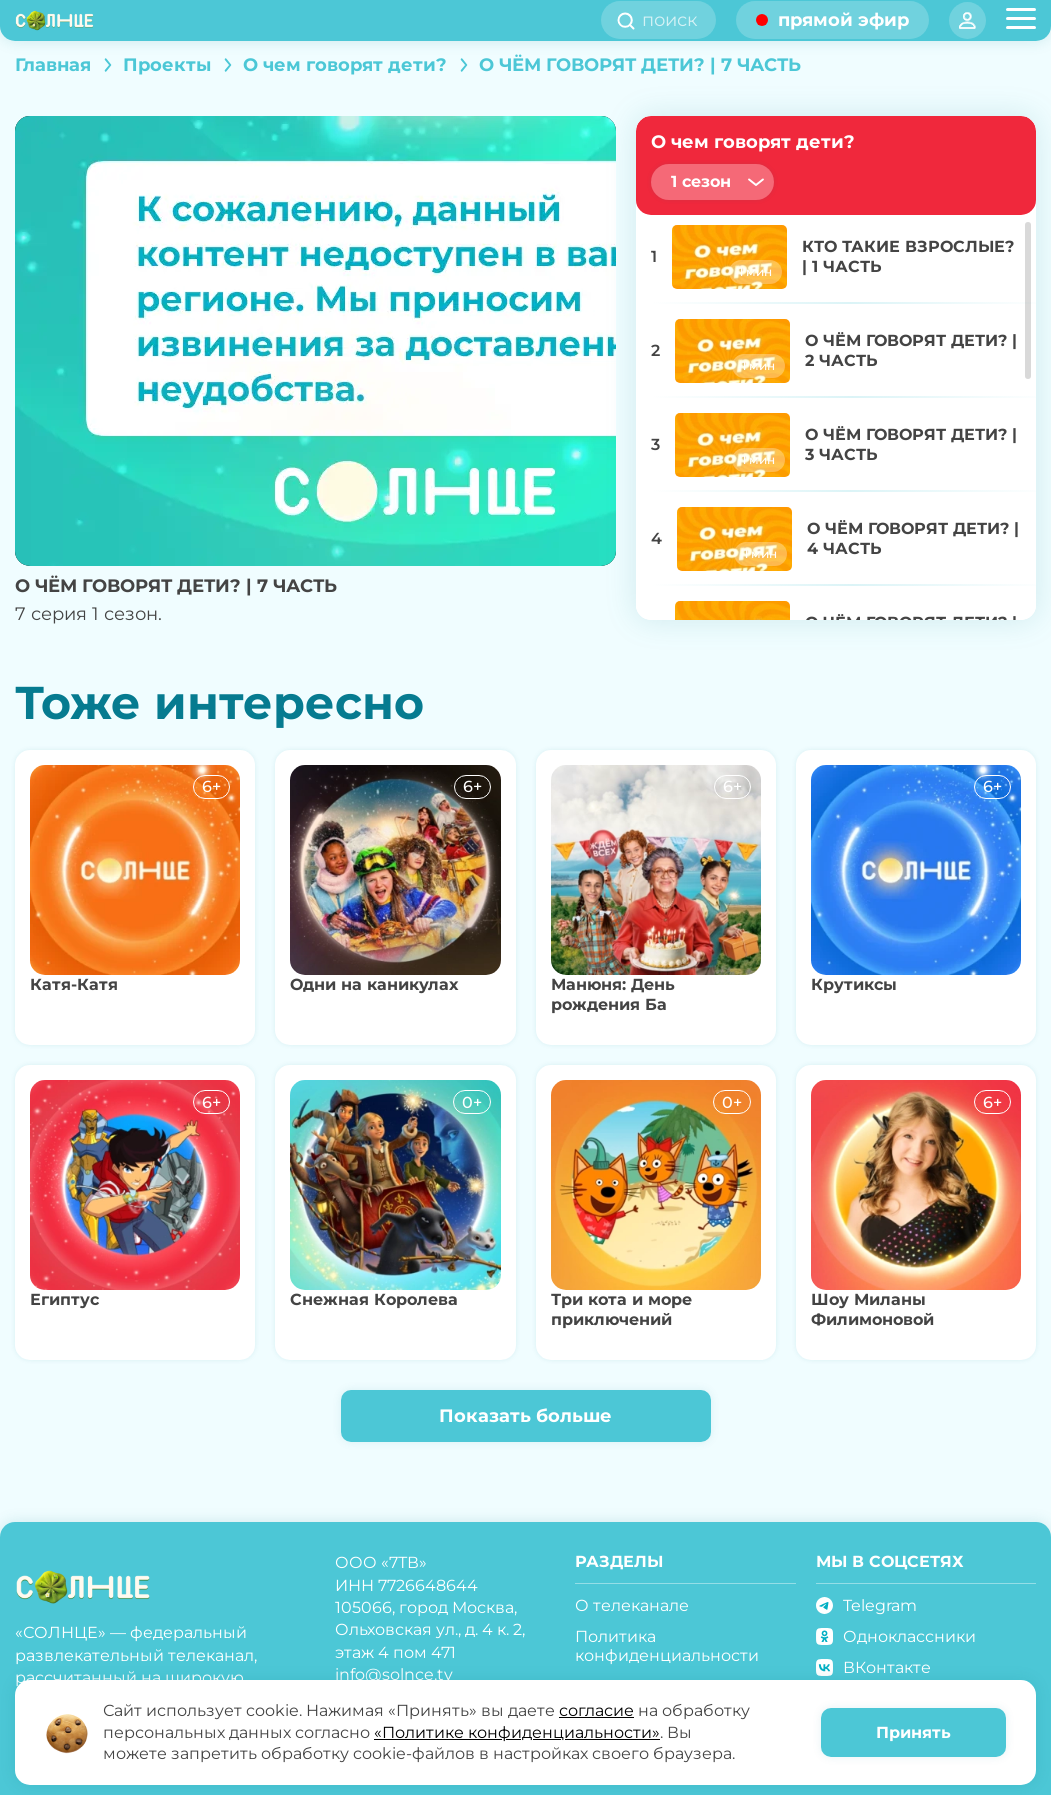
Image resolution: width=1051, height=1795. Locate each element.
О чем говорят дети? (345, 65)
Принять (913, 1732)
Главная (53, 65)
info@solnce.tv (394, 1674)
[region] (836, 415)
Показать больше (525, 1416)
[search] (676, 20)
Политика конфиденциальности (667, 1646)
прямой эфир (843, 20)
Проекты (167, 65)
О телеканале (632, 1605)
